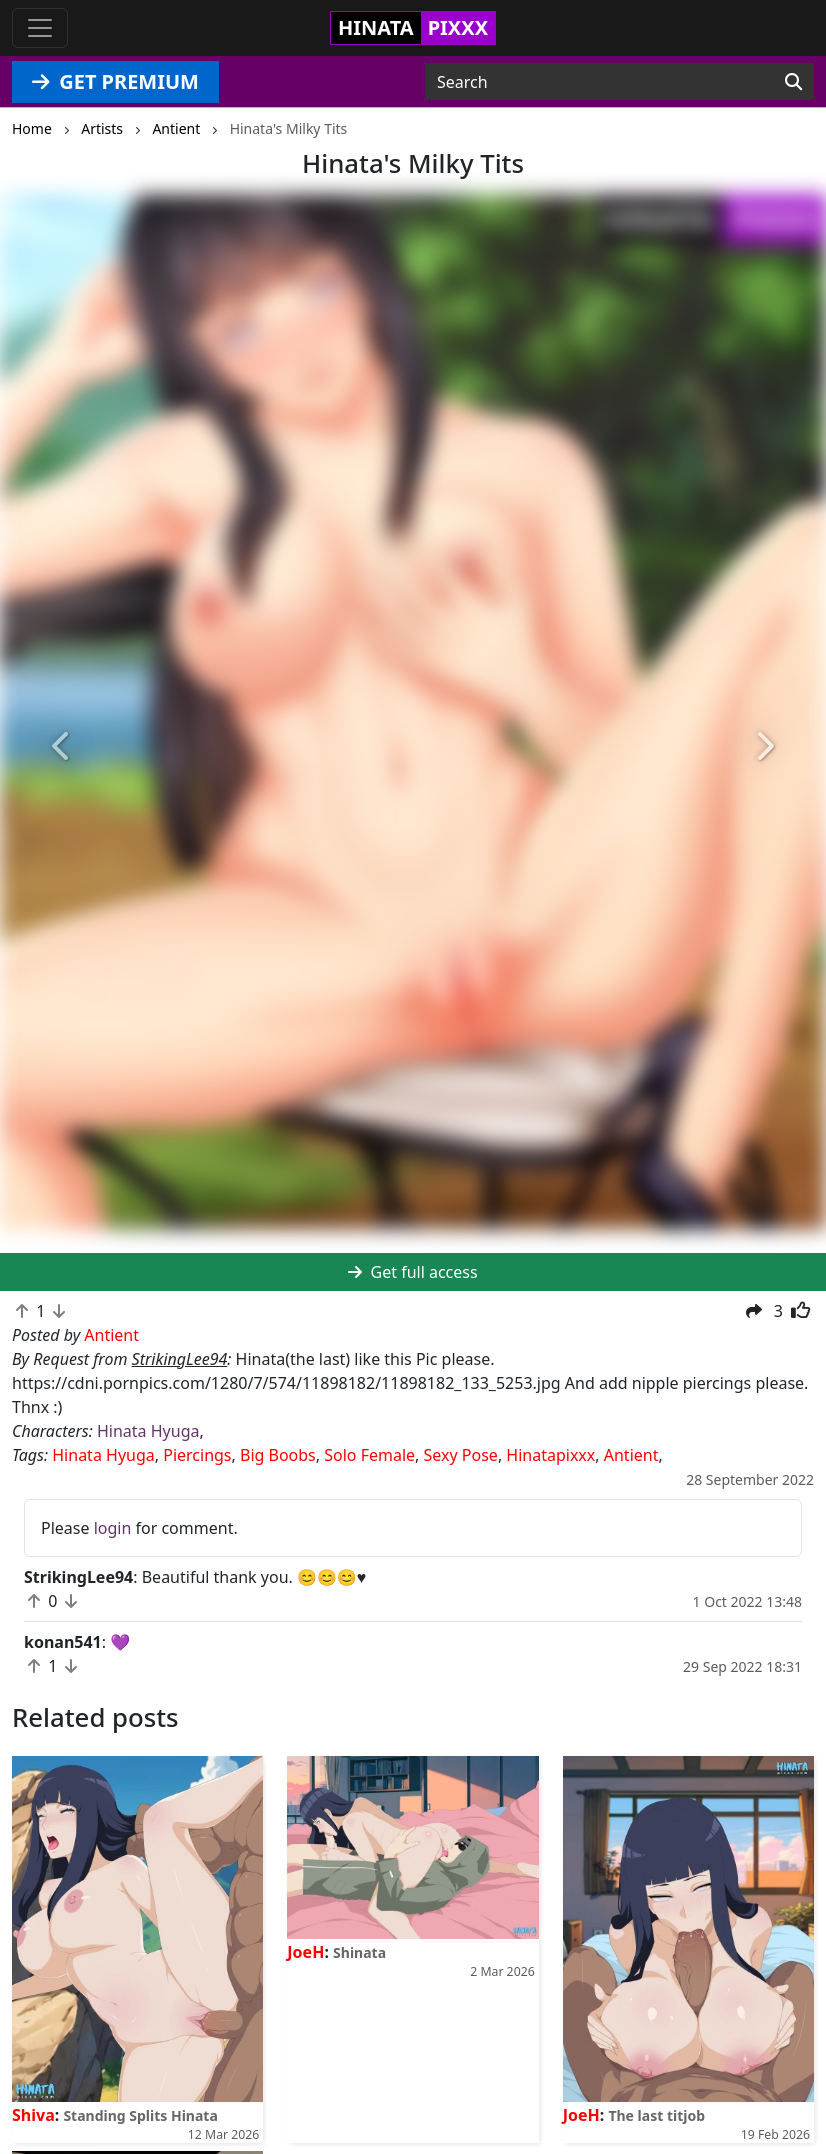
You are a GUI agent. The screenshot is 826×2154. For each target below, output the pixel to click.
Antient (631, 1455)
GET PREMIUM (115, 81)
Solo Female (369, 1455)
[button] (62, 747)
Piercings (197, 1455)
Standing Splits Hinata (140, 2115)
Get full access (412, 1272)
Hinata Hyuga (148, 1431)
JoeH (305, 1952)
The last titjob (656, 2115)
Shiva (33, 2115)
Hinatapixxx (550, 1455)
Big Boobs (278, 1455)
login (113, 1528)
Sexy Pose (461, 1455)
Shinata (359, 1952)
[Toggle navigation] (40, 28)
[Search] (793, 82)
